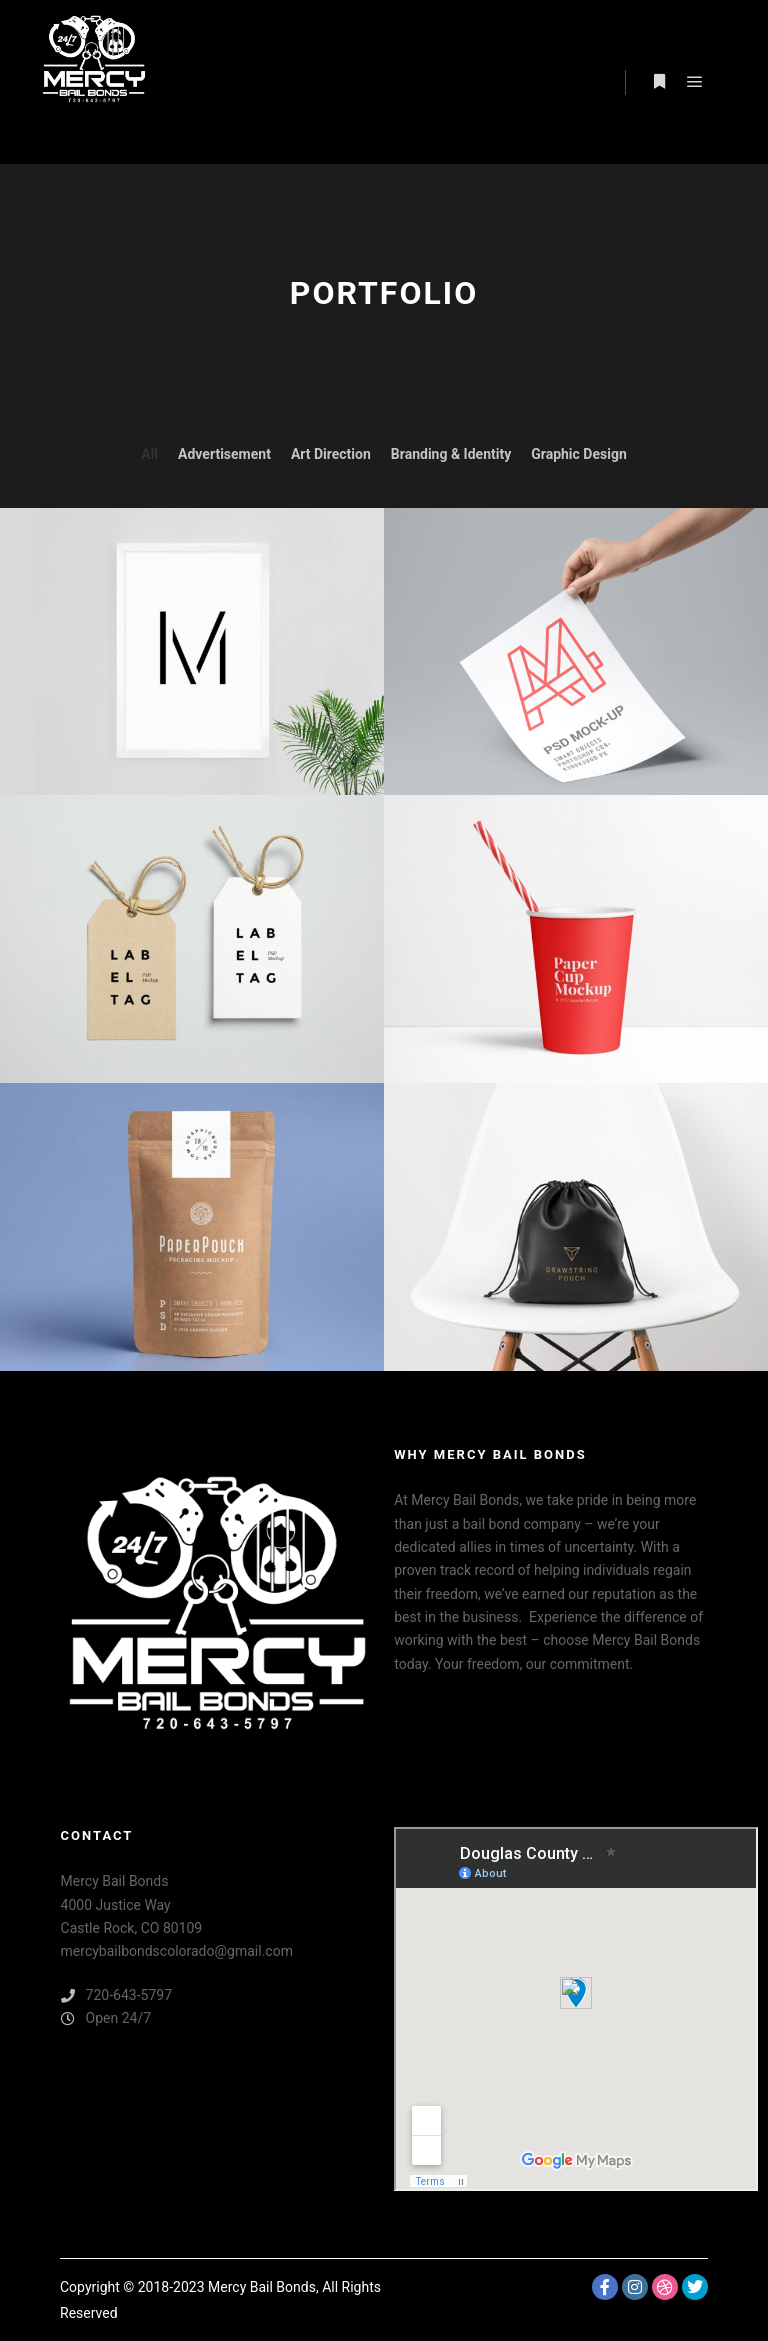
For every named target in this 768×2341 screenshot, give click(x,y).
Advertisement (224, 454)
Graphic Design (579, 454)
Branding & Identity (451, 454)
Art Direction (331, 454)
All (149, 454)
